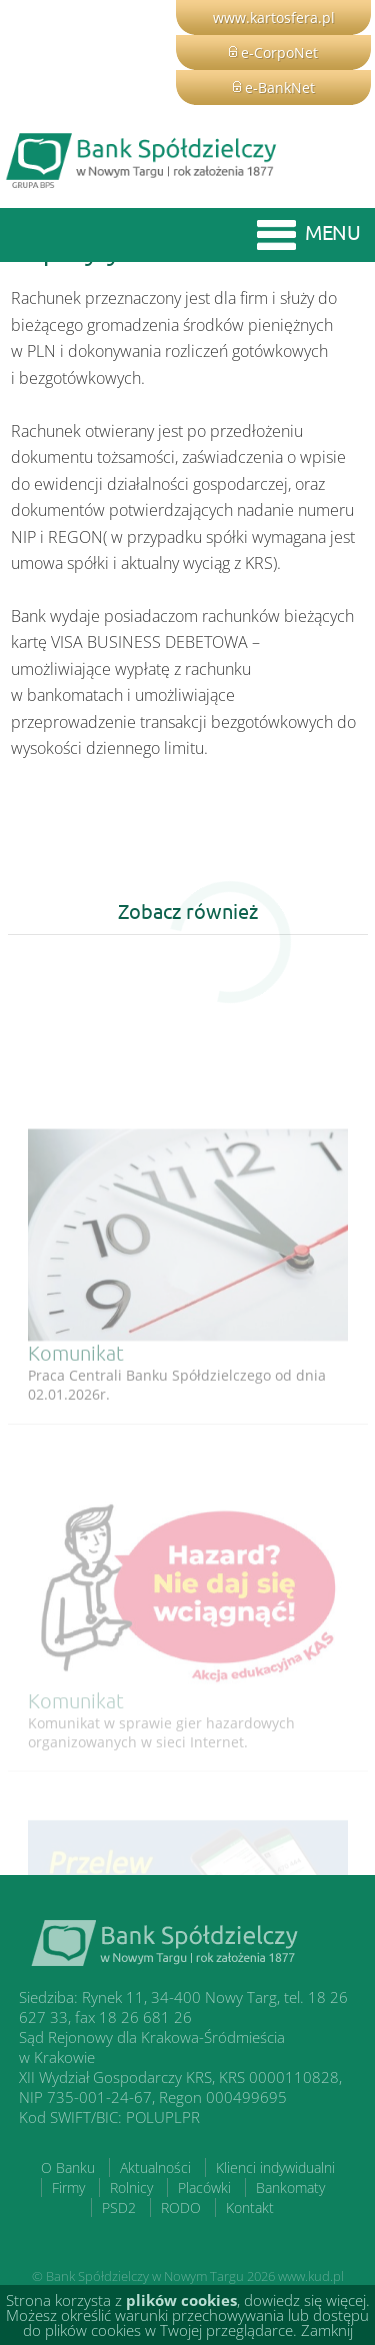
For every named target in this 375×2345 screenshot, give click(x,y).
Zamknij (327, 2330)
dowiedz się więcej (305, 2300)
